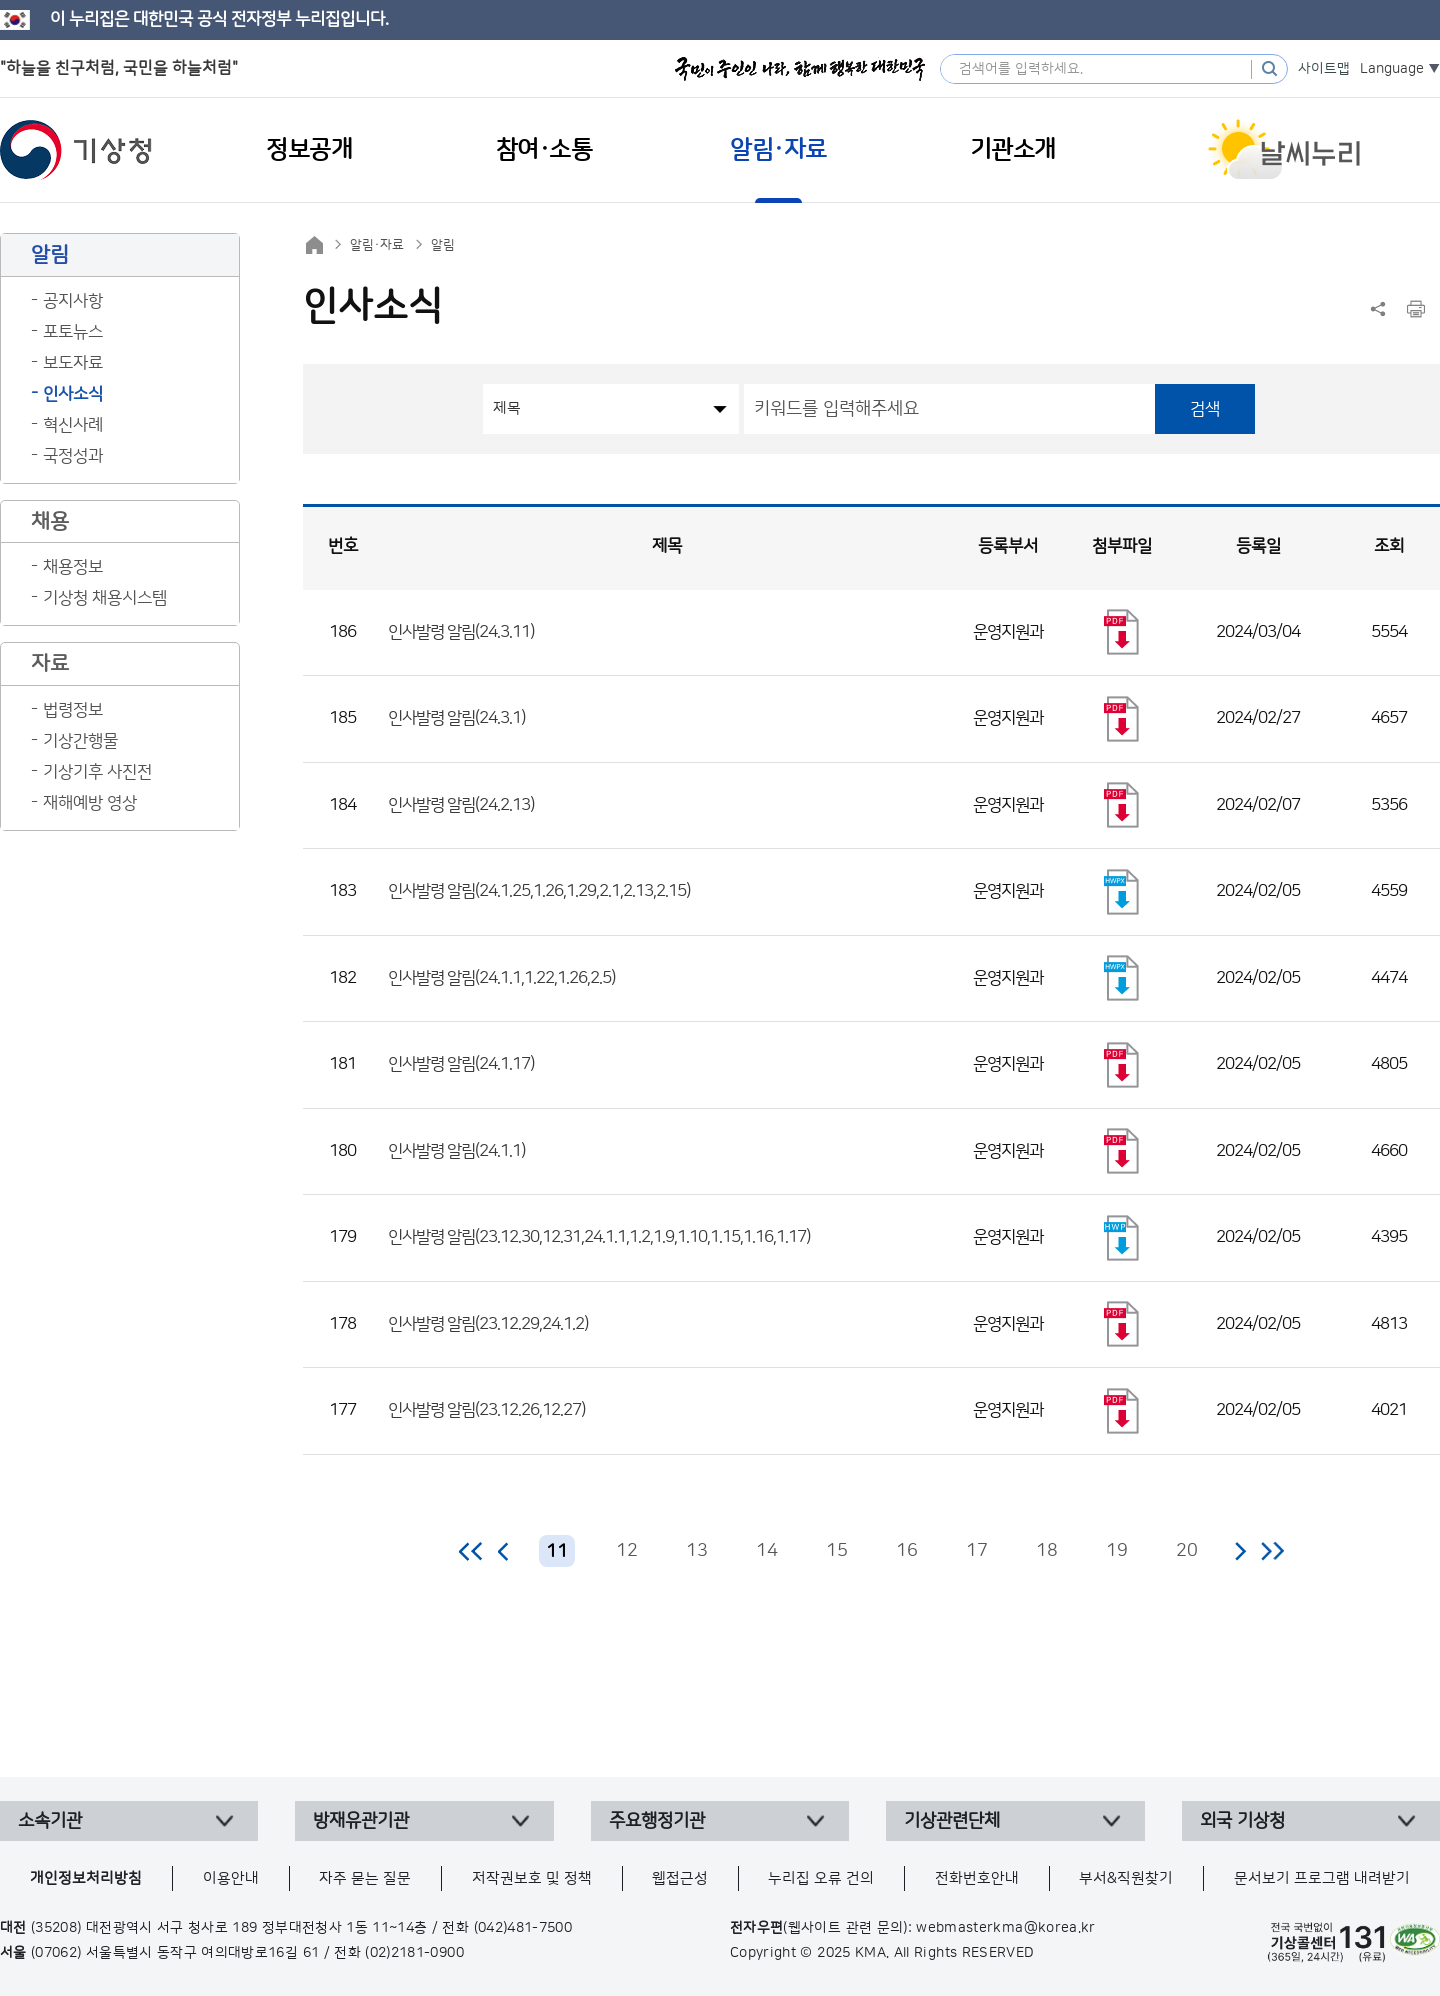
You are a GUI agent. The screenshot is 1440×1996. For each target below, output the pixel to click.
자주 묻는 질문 (365, 1878)
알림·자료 (377, 245)
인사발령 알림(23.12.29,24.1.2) (488, 1324)
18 (1047, 1551)
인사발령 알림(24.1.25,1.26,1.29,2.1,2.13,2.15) (539, 891)
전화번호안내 (977, 1878)
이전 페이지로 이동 (504, 1551)
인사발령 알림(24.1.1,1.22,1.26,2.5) (501, 978)
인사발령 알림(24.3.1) (456, 718)
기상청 (76, 150)
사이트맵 (1324, 69)
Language (1392, 69)
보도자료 (73, 363)
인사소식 (73, 394)
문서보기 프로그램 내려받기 (1322, 1878)
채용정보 (73, 567)
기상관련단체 (952, 1821)
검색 (1205, 409)
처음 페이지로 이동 (471, 1551)
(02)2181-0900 (414, 1953)
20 (1187, 1551)
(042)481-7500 (523, 1928)
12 (627, 1551)
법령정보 (73, 710)
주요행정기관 (657, 1821)
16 (907, 1551)
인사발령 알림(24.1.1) (456, 1151)
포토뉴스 (73, 332)
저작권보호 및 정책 (532, 1878)
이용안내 (231, 1878)
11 (557, 1552)
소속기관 (50, 1821)
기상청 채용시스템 (105, 598)
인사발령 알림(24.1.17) (461, 1064)
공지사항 (73, 301)
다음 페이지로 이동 (1240, 1551)
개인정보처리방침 (86, 1878)
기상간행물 (80, 741)
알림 (443, 245)
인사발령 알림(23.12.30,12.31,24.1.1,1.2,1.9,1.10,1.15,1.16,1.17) (599, 1237)
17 (977, 1551)
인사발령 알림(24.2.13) (461, 805)
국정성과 (73, 456)
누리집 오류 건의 (821, 1878)
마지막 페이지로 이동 (1272, 1551)
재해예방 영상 (90, 803)
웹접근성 (680, 1878)
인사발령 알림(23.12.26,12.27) (486, 1410)
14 (767, 1551)
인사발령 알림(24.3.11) (461, 632)
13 (697, 1551)
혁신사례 (73, 425)
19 (1117, 1551)
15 (837, 1551)
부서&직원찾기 (1126, 1878)
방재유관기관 (361, 1821)
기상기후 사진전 (97, 772)
